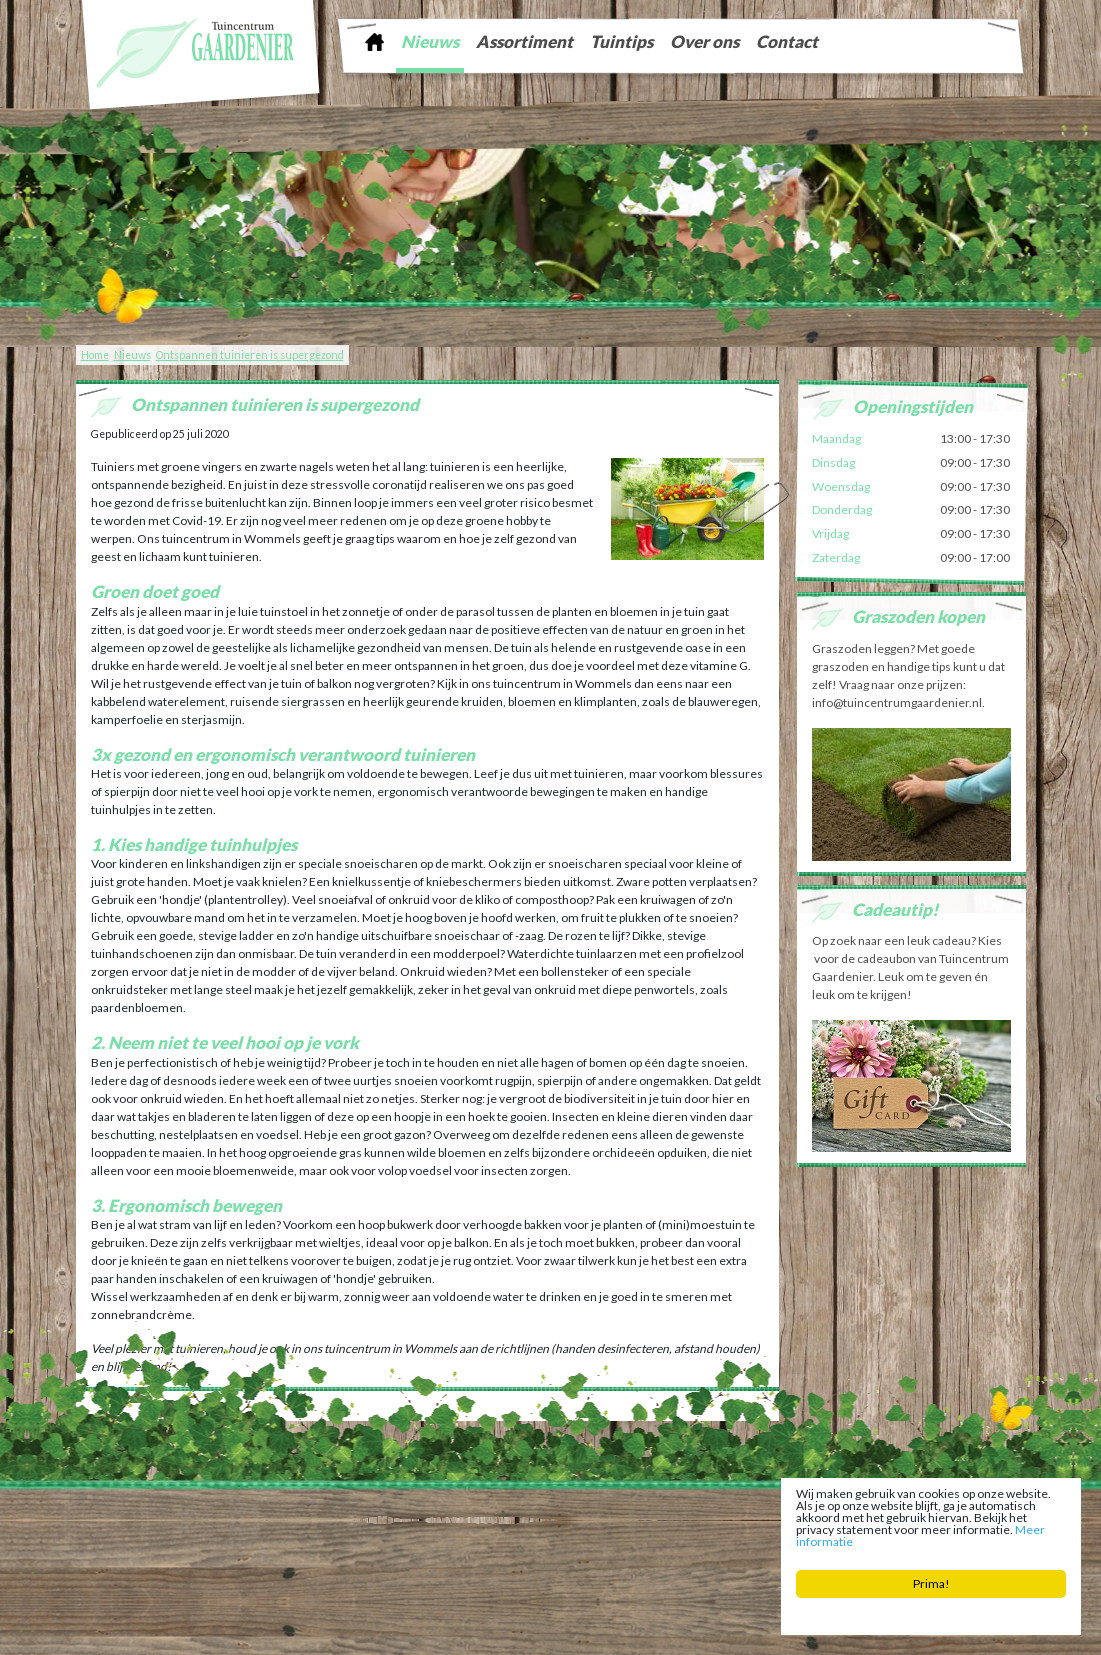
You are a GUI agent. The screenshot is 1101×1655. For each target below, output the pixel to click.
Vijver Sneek (655, 1530)
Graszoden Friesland (257, 1530)
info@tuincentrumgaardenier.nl (523, 1513)
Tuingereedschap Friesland (469, 1530)
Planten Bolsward (399, 1545)
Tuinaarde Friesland (356, 1530)
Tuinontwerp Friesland (152, 1530)
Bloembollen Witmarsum (687, 1545)
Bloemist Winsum (487, 1545)
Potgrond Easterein (579, 1545)
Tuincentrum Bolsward (301, 1545)
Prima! (931, 1583)
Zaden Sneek (721, 1530)
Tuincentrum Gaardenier (142, 1513)
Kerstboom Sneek (579, 1530)
